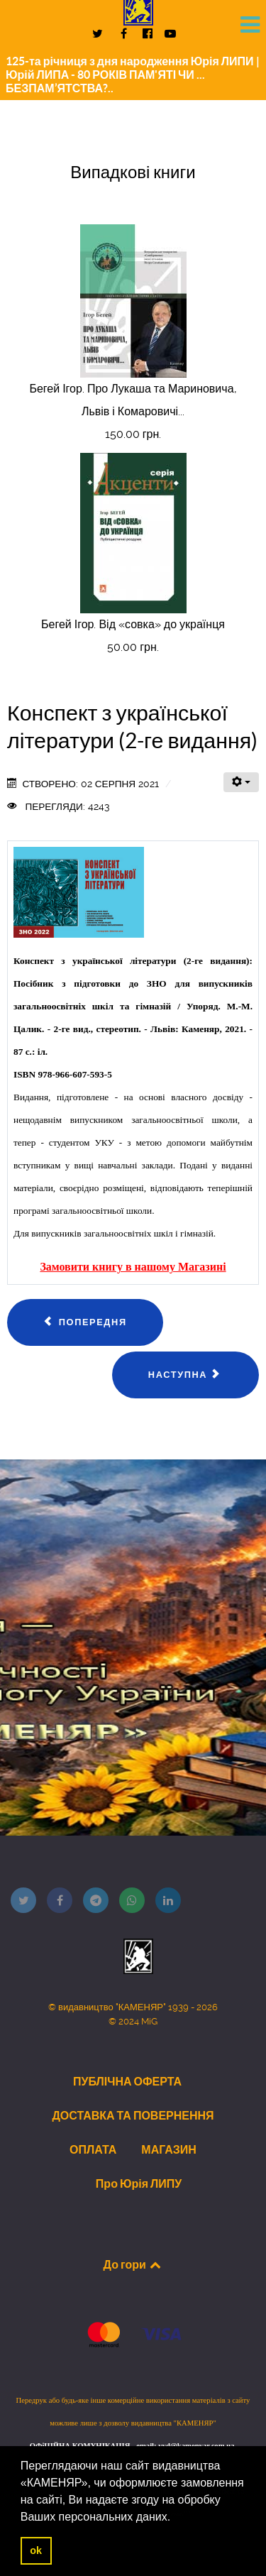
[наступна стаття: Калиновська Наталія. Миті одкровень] (185, 1375)
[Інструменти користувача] (241, 782)
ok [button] (36, 2550)
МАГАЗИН (168, 2149)
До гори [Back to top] (133, 2264)
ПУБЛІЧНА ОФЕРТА (127, 2081)
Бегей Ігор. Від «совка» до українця (133, 624)
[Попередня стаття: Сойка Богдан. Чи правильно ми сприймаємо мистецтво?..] (85, 1322)
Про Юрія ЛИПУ (139, 2183)
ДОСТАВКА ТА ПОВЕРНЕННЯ (133, 2115)
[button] (176, 2518)
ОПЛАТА (93, 2149)
